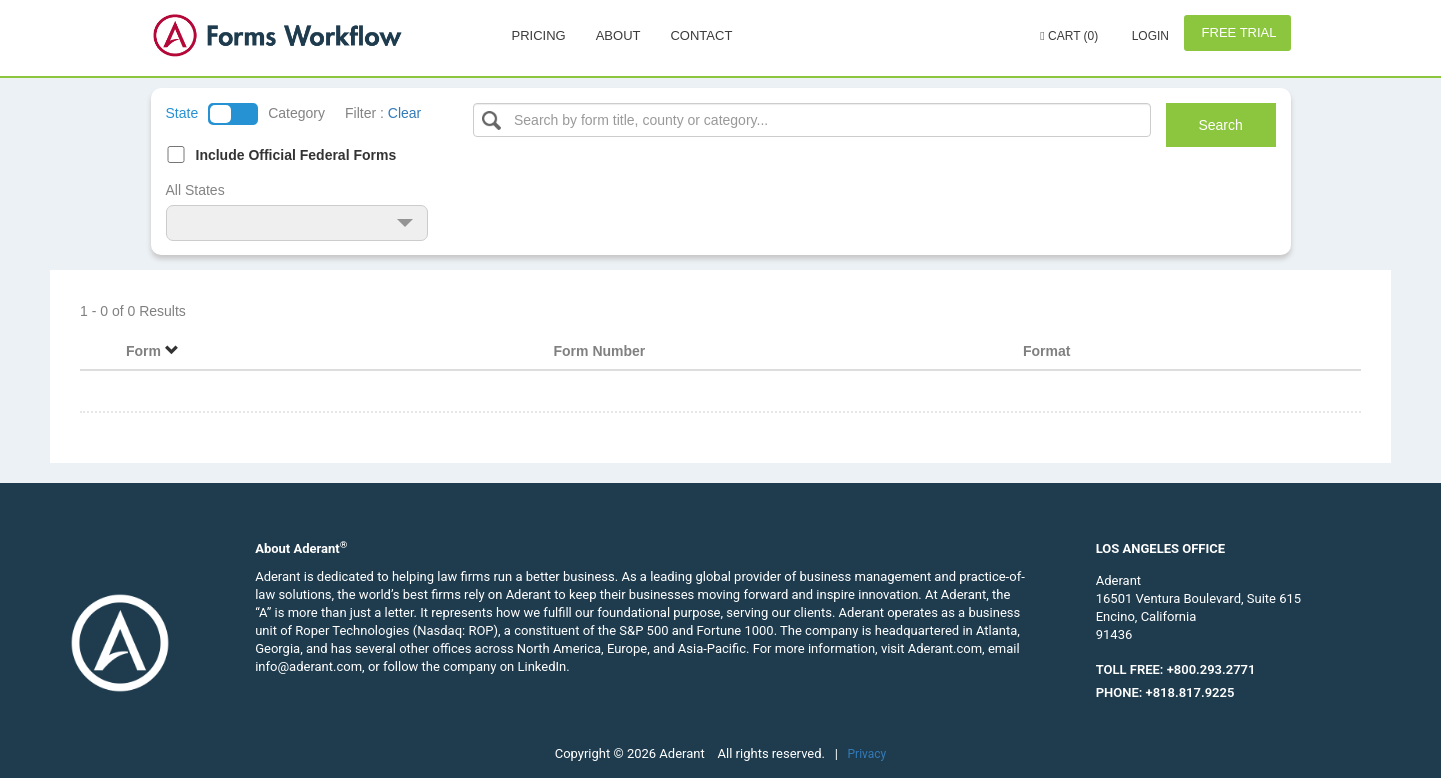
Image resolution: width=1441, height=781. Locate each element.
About (618, 35)
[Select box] (812, 120)
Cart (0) (1069, 36)
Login (1148, 36)
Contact (701, 35)
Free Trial (1237, 32)
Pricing (539, 35)
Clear (404, 113)
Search (1220, 125)
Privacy (867, 754)
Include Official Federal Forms (296, 155)
